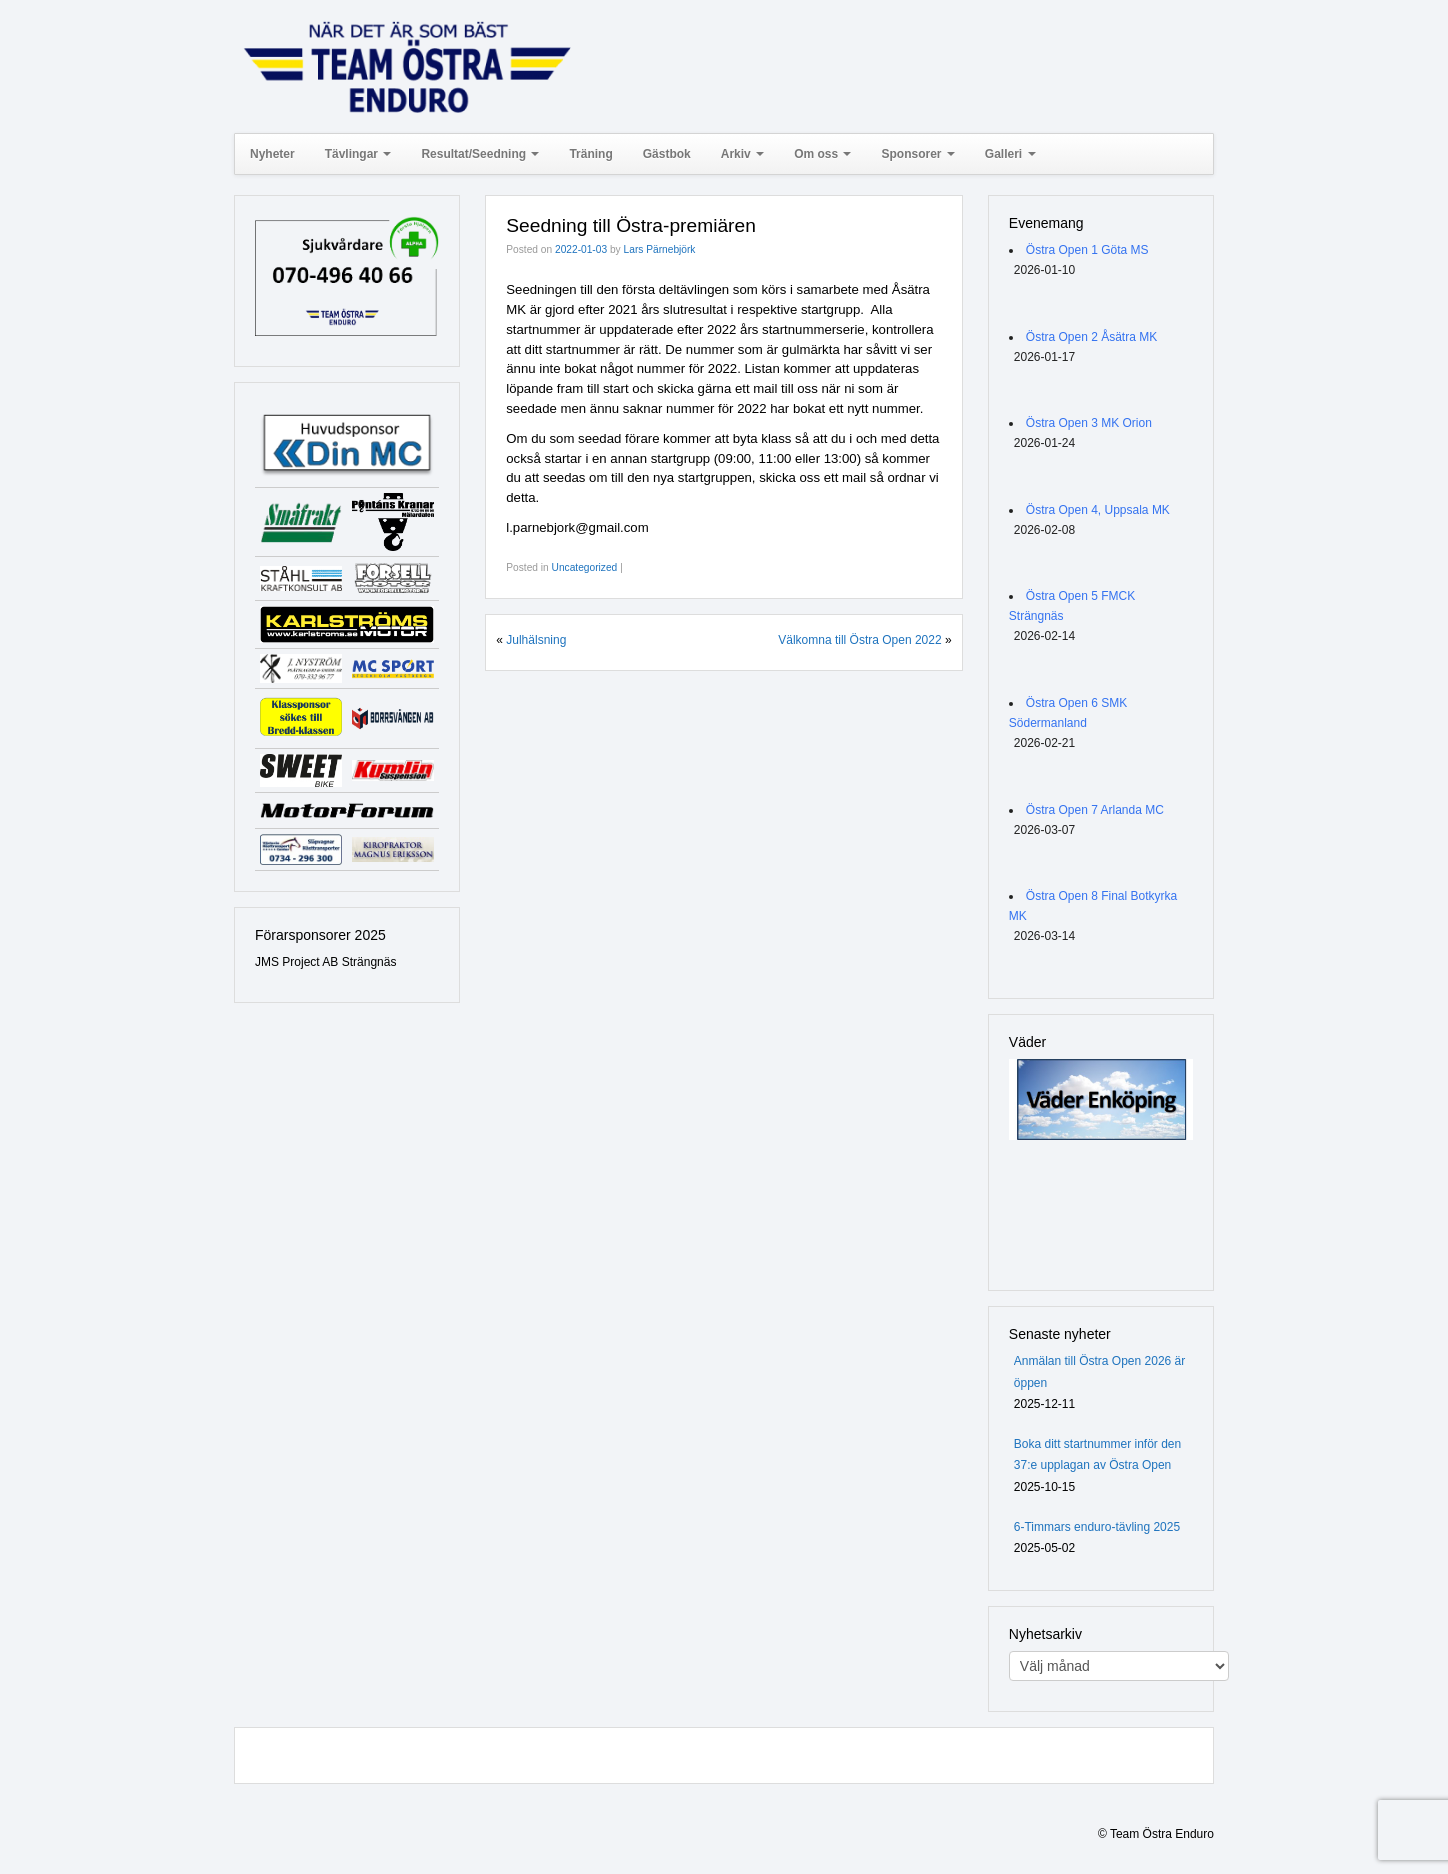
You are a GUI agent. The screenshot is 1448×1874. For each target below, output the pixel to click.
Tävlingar (358, 154)
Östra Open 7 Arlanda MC (1095, 810)
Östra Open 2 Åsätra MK (1091, 337)
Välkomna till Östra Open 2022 (859, 640)
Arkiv (742, 154)
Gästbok (667, 154)
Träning (590, 154)
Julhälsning (536, 640)
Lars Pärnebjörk (660, 249)
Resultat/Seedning (480, 154)
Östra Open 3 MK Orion (1089, 423)
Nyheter (272, 154)
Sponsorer (917, 154)
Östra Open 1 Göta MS (1087, 250)
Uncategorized (585, 567)
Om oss (822, 154)
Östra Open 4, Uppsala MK (1098, 510)
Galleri (1010, 154)
